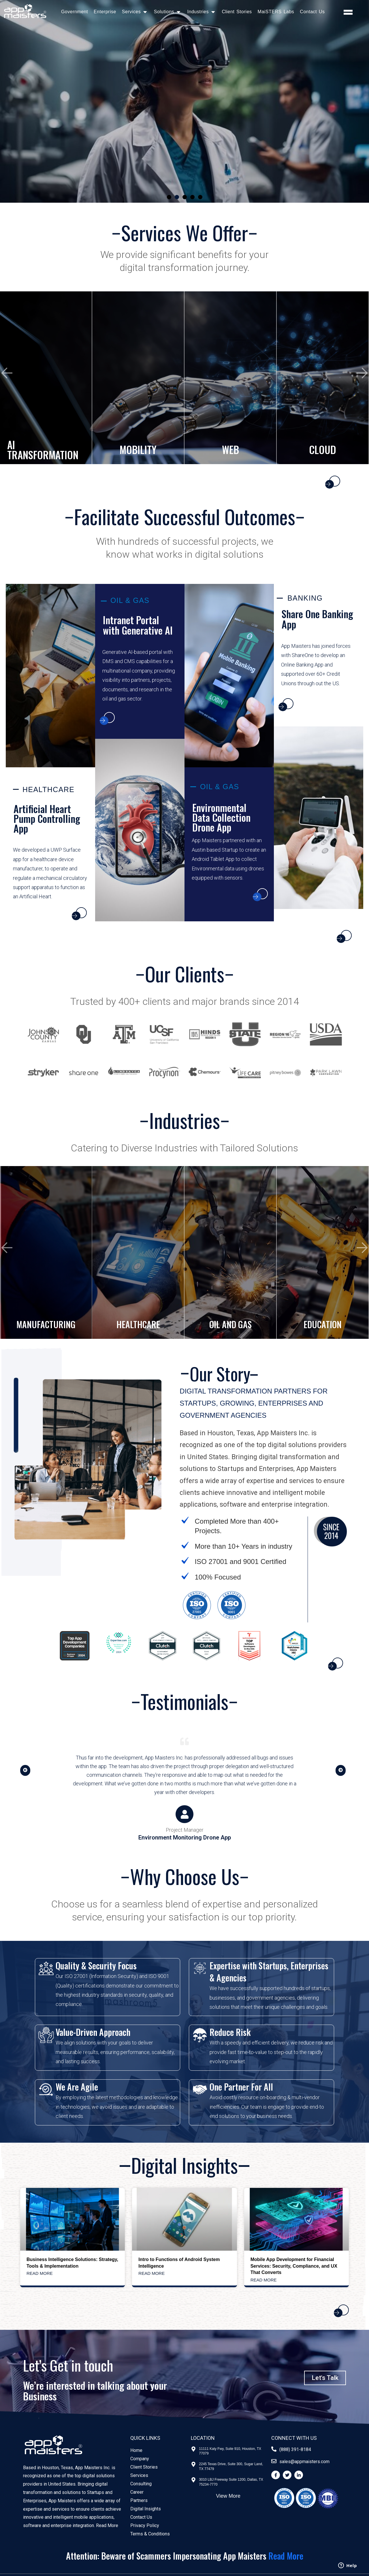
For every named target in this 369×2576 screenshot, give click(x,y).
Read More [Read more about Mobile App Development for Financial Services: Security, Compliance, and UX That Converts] (264, 2279)
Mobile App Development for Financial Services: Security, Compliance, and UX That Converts (294, 2266)
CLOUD (322, 449)
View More (228, 2496)
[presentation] (6, 373)
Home (136, 2450)
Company (139, 2458)
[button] (169, 197)
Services (139, 2475)
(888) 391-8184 (295, 2449)
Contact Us (312, 11)
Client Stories (237, 11)
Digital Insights (145, 2509)
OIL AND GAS (230, 1324)
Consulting (141, 2483)
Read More (107, 2525)
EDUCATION (323, 1324)
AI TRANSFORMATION (42, 449)
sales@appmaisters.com (304, 2461)
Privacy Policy (144, 2525)
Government (74, 11)
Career (137, 2492)
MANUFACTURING (46, 1324)
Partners (139, 2500)
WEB (230, 449)
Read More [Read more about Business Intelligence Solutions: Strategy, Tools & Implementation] (40, 2273)
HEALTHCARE (138, 1324)
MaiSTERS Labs (276, 11)
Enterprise (105, 11)
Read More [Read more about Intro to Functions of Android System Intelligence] (151, 2273)
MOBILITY (138, 449)
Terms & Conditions (150, 2534)
